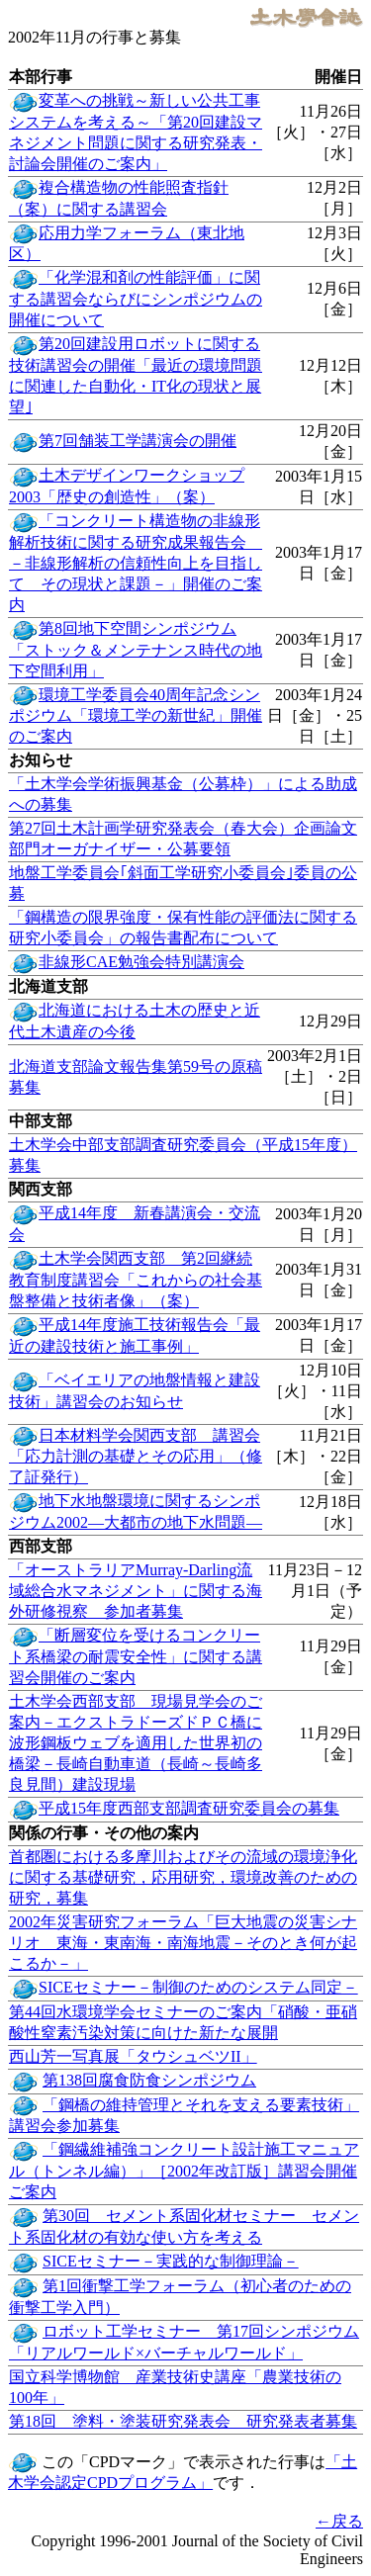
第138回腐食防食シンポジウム (149, 2080)
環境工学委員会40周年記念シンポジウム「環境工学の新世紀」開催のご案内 (135, 716)
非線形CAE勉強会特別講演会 (141, 961)
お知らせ (40, 760)
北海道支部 (48, 986)
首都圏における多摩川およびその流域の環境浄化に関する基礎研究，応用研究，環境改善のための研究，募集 (183, 1877)
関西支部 (40, 1189)
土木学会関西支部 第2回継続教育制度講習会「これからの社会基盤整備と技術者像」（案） (135, 1279)
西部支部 (40, 1546)
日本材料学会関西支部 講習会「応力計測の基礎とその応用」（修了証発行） (135, 1456)
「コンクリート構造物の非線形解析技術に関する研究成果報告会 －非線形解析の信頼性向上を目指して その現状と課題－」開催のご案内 (135, 562)
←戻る (339, 2521)
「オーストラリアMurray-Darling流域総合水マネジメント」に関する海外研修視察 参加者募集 (135, 1590)
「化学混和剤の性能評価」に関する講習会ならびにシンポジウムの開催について (135, 298)
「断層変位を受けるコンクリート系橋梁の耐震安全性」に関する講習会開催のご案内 (135, 1656)
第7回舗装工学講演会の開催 (137, 440)
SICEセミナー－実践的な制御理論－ (171, 2261)
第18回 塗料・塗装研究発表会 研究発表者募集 (183, 2421)
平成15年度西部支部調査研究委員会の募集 (189, 1808)
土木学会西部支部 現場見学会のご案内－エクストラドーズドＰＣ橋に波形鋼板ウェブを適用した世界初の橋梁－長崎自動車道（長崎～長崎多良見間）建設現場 (135, 1743)
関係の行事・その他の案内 (104, 1832)
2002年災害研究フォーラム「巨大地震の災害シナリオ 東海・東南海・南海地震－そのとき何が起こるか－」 (183, 1942)
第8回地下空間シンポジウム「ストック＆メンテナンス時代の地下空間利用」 (135, 649)
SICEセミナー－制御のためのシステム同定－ (198, 1987)
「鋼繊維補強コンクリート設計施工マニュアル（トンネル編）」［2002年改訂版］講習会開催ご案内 (184, 2170)
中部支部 (40, 1120)
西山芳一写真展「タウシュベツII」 (133, 2056)
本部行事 (40, 76)
